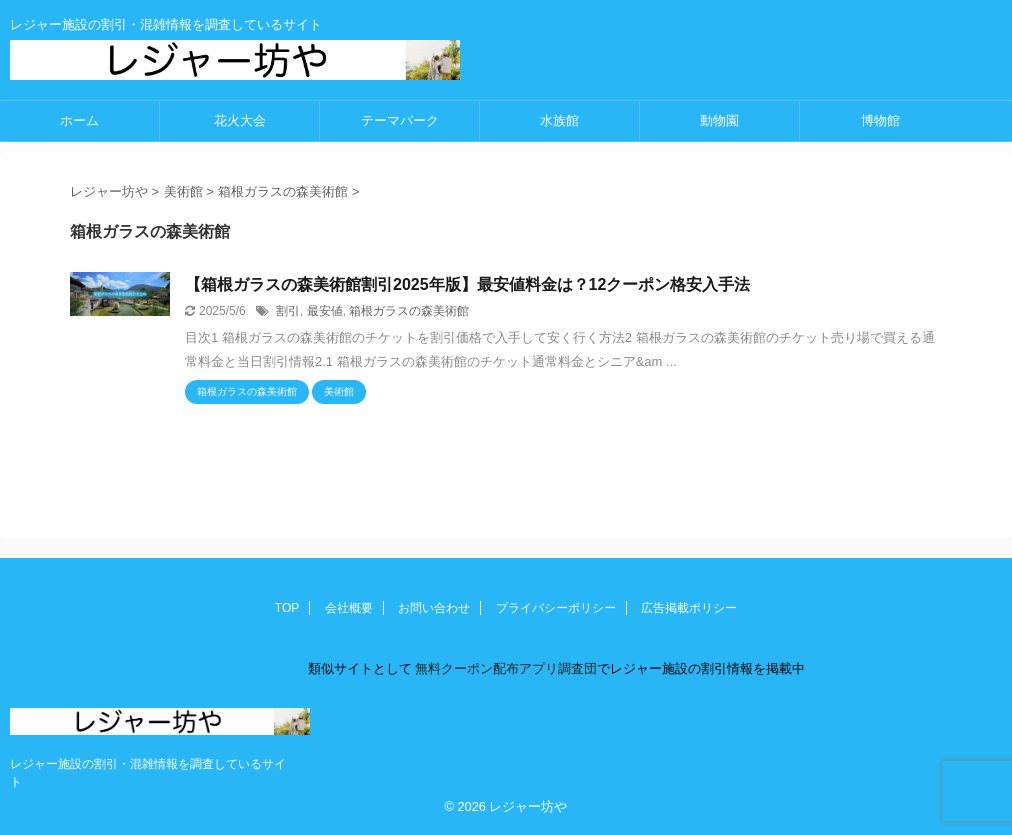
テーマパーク (400, 120)
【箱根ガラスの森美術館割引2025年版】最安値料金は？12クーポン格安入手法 (467, 284)
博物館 (880, 120)
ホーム (79, 120)
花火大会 (240, 120)
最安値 (325, 311)
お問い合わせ (434, 608)
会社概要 (349, 608)
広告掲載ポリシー (689, 608)
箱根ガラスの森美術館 (409, 311)
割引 (288, 311)
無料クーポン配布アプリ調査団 (505, 668)
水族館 (559, 120)
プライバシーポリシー (556, 608)
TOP (287, 608)
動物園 (719, 120)
